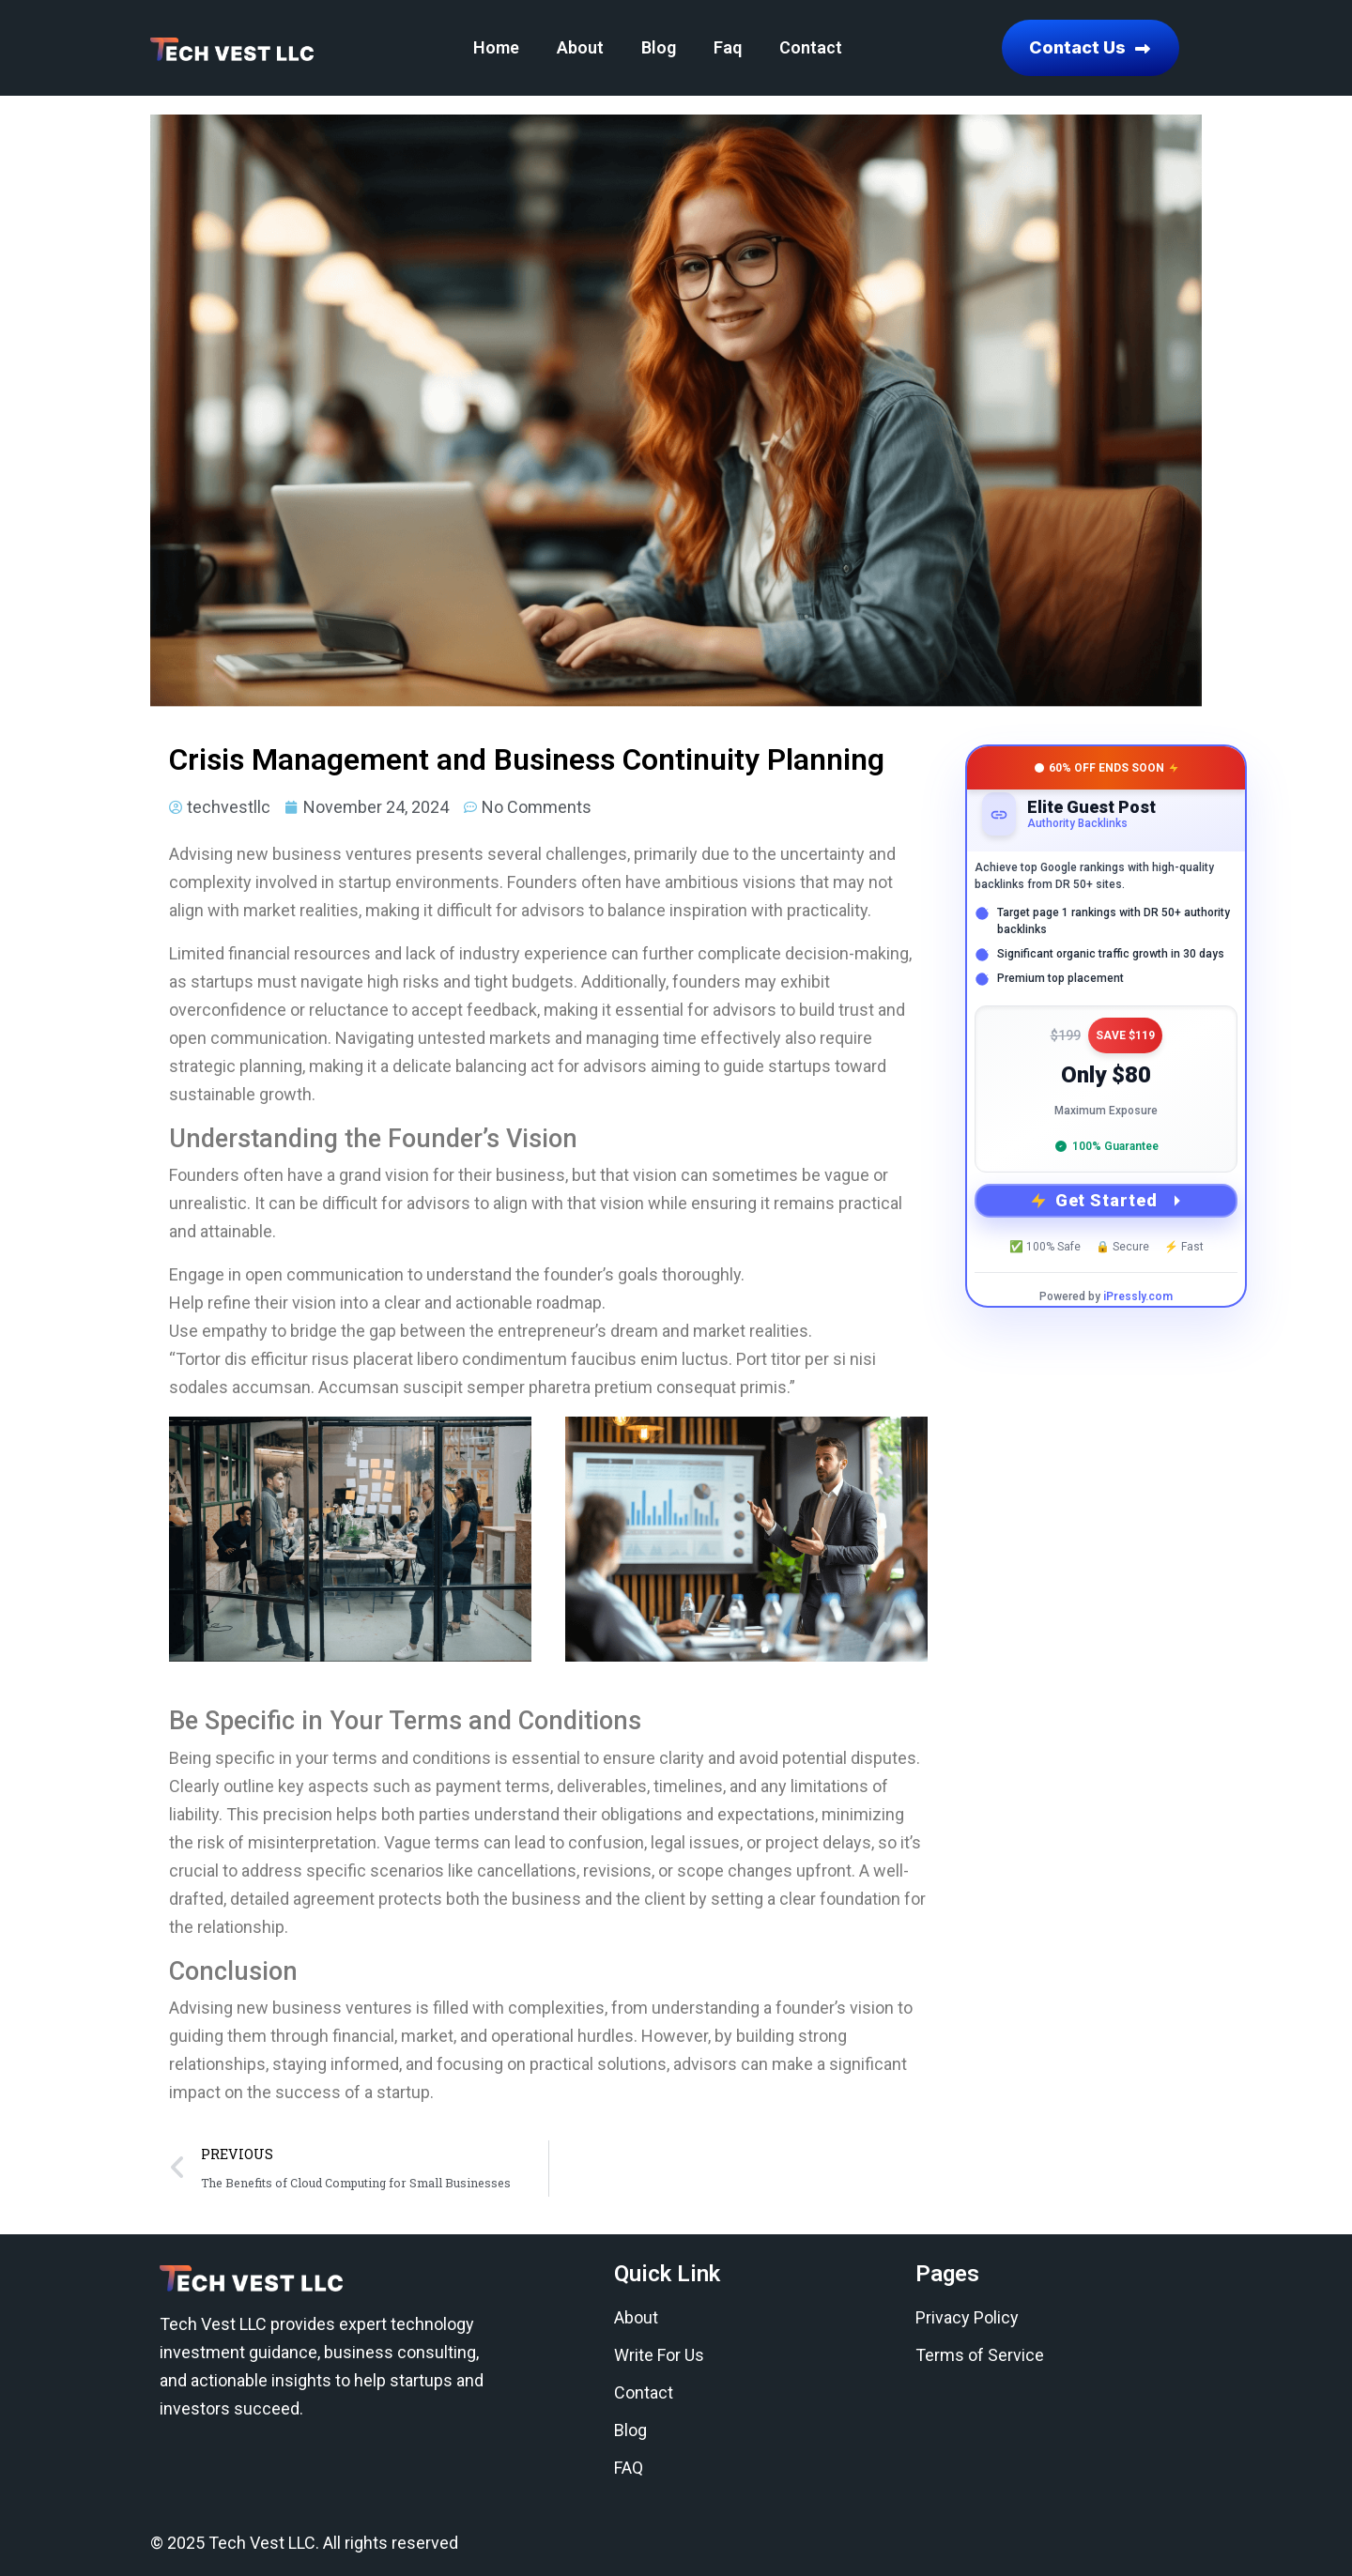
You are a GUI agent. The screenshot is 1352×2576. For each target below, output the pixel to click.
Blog (658, 47)
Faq (728, 47)
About (580, 47)
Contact (810, 47)
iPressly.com (1138, 1296)
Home (496, 47)
